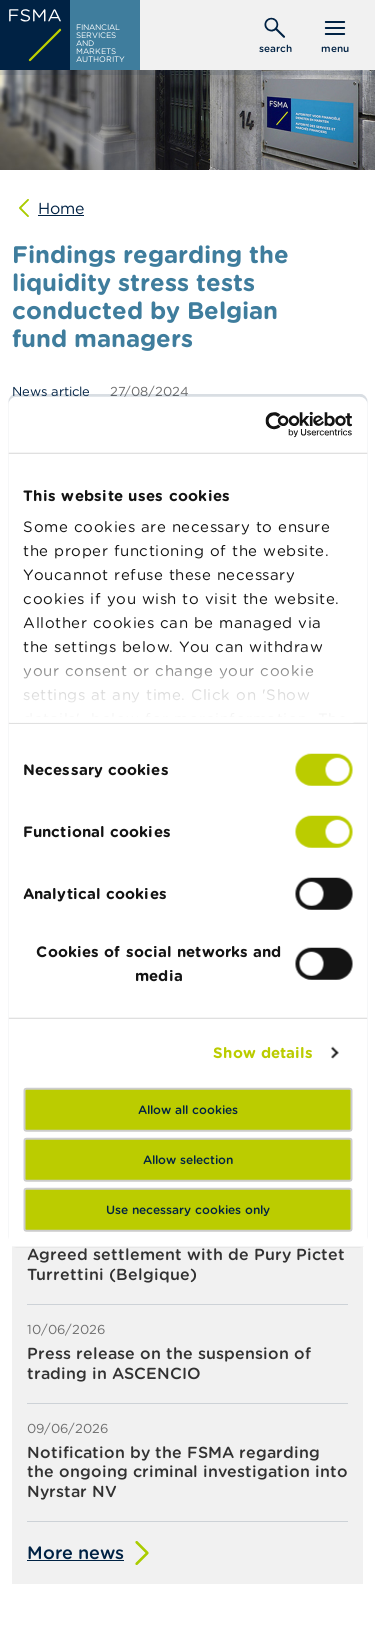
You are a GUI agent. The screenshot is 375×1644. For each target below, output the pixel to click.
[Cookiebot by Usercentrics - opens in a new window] (267, 425)
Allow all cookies (188, 1108)
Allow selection (188, 1158)
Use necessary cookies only (188, 1208)
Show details (263, 1052)
